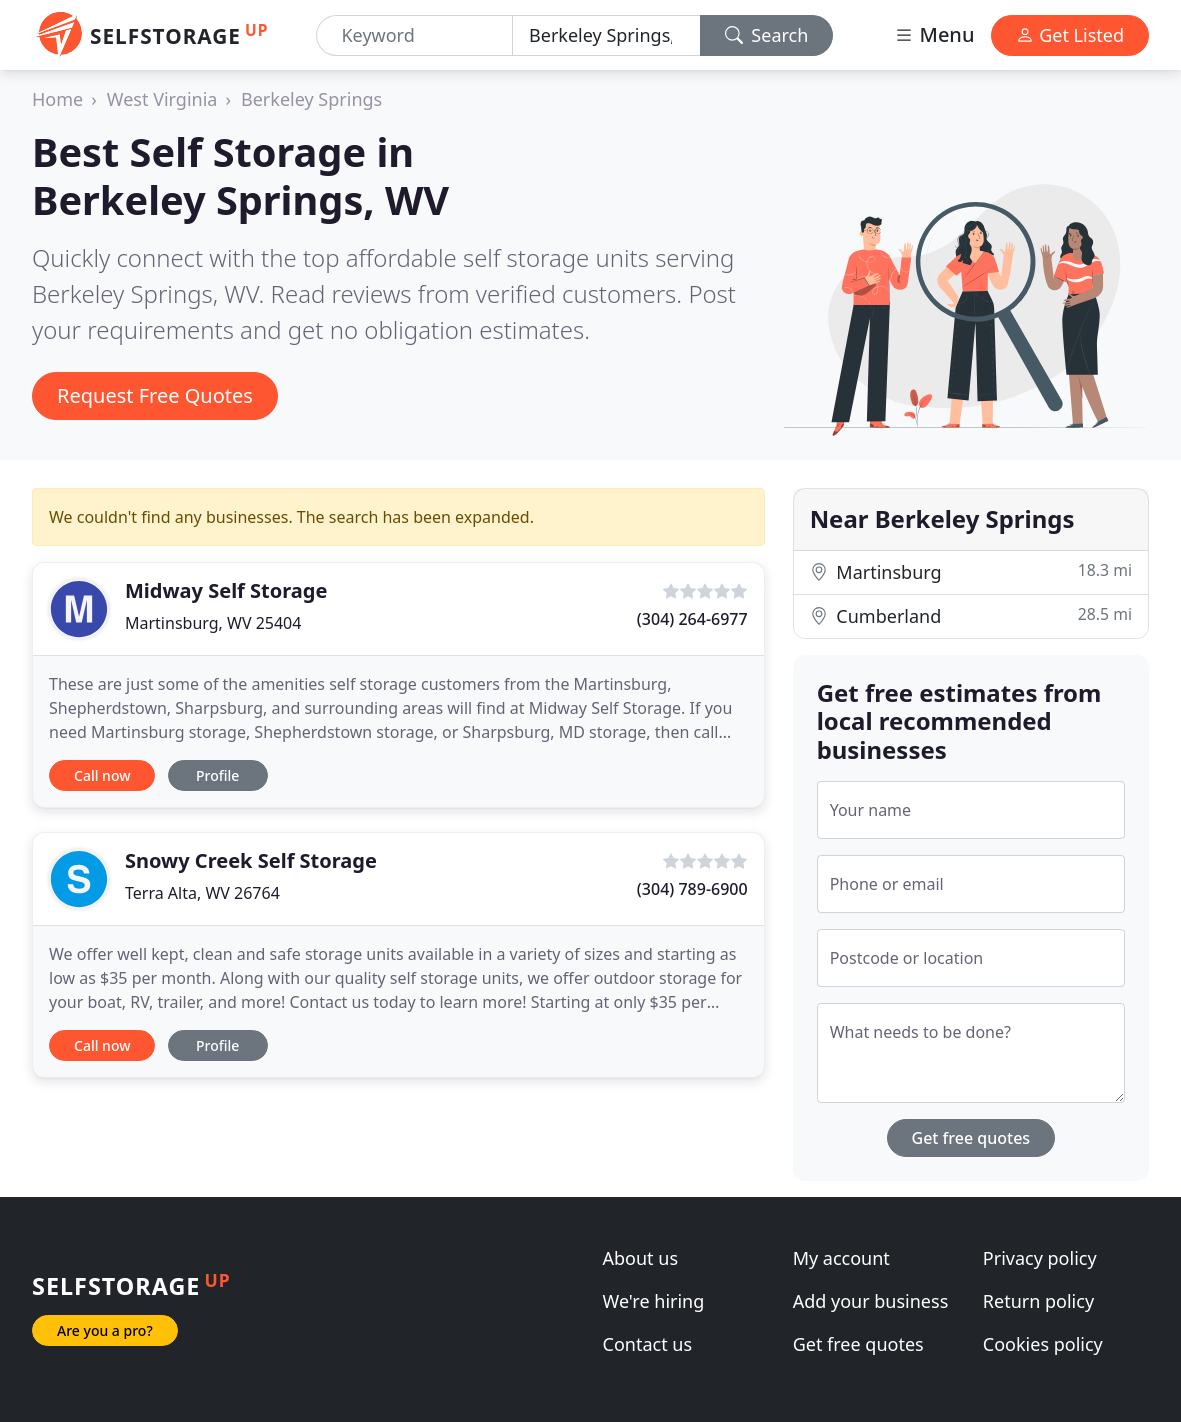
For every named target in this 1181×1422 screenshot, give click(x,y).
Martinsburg (971, 571)
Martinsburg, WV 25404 (213, 623)
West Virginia (162, 99)
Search (767, 35)
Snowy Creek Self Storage (251, 860)
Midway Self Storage (226, 590)
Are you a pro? (105, 1330)
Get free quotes (971, 1138)
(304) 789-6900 (692, 889)
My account (841, 1258)
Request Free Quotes (155, 395)
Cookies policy (1043, 1344)
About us (641, 1258)
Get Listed (1070, 35)
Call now (102, 775)
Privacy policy (1040, 1258)
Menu (934, 34)
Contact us (648, 1344)
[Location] (606, 35)
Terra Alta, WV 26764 (202, 893)
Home (57, 99)
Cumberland (971, 615)
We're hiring (654, 1301)
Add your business (871, 1301)
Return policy (1038, 1301)
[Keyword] (414, 35)
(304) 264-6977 (692, 619)
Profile (217, 775)
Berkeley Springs (311, 99)
